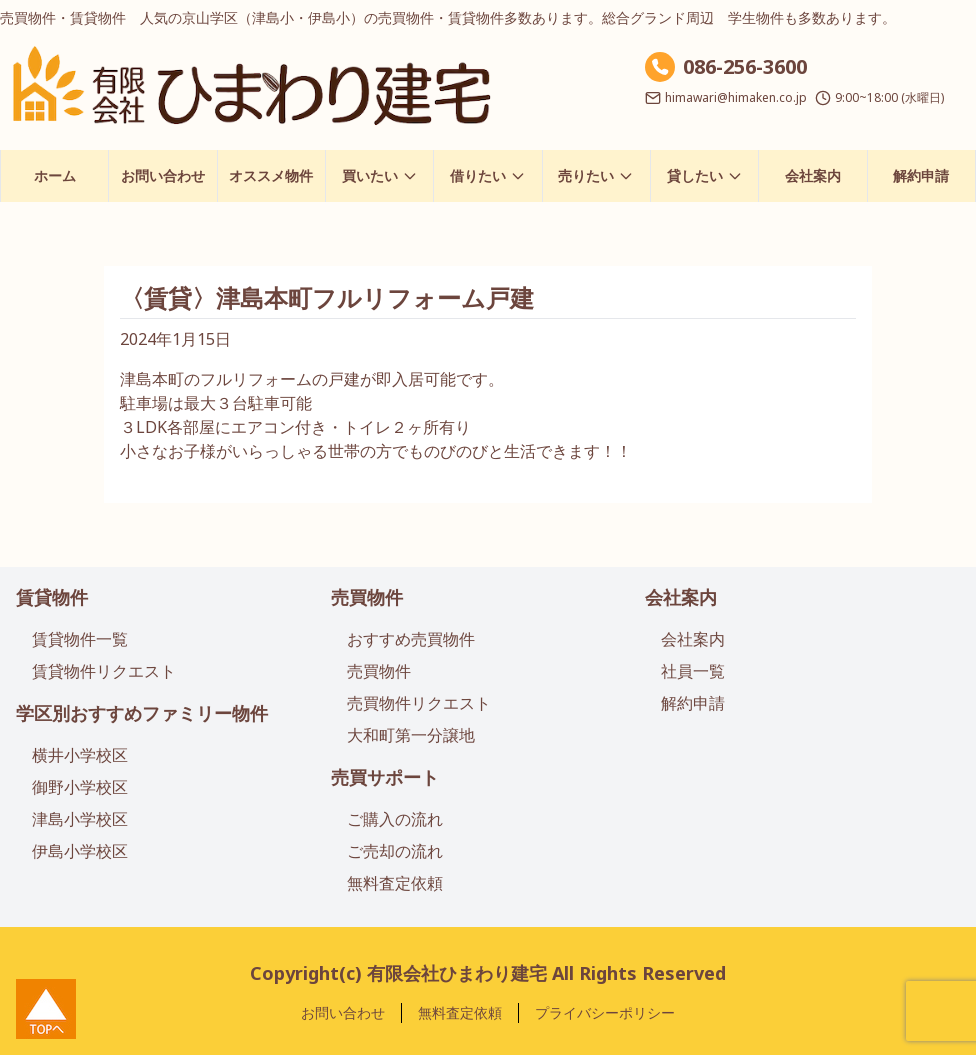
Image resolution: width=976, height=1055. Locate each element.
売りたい (596, 175)
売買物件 (367, 597)
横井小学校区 (80, 755)
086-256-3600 (745, 66)
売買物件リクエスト (419, 703)
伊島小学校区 (80, 851)
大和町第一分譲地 (411, 735)
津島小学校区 (80, 819)
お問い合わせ (163, 175)
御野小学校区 (80, 787)
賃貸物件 (52, 597)
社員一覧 (693, 671)
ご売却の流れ (395, 851)
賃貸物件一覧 (80, 639)
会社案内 (813, 175)
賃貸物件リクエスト (104, 671)
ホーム (55, 175)
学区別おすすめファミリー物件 (142, 713)
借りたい (488, 175)
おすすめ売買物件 (411, 639)
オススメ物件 (271, 175)
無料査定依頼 (395, 883)
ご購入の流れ (395, 819)
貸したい (705, 175)
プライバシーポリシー (605, 1012)
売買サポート (385, 777)
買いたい (380, 175)
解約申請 (921, 175)
